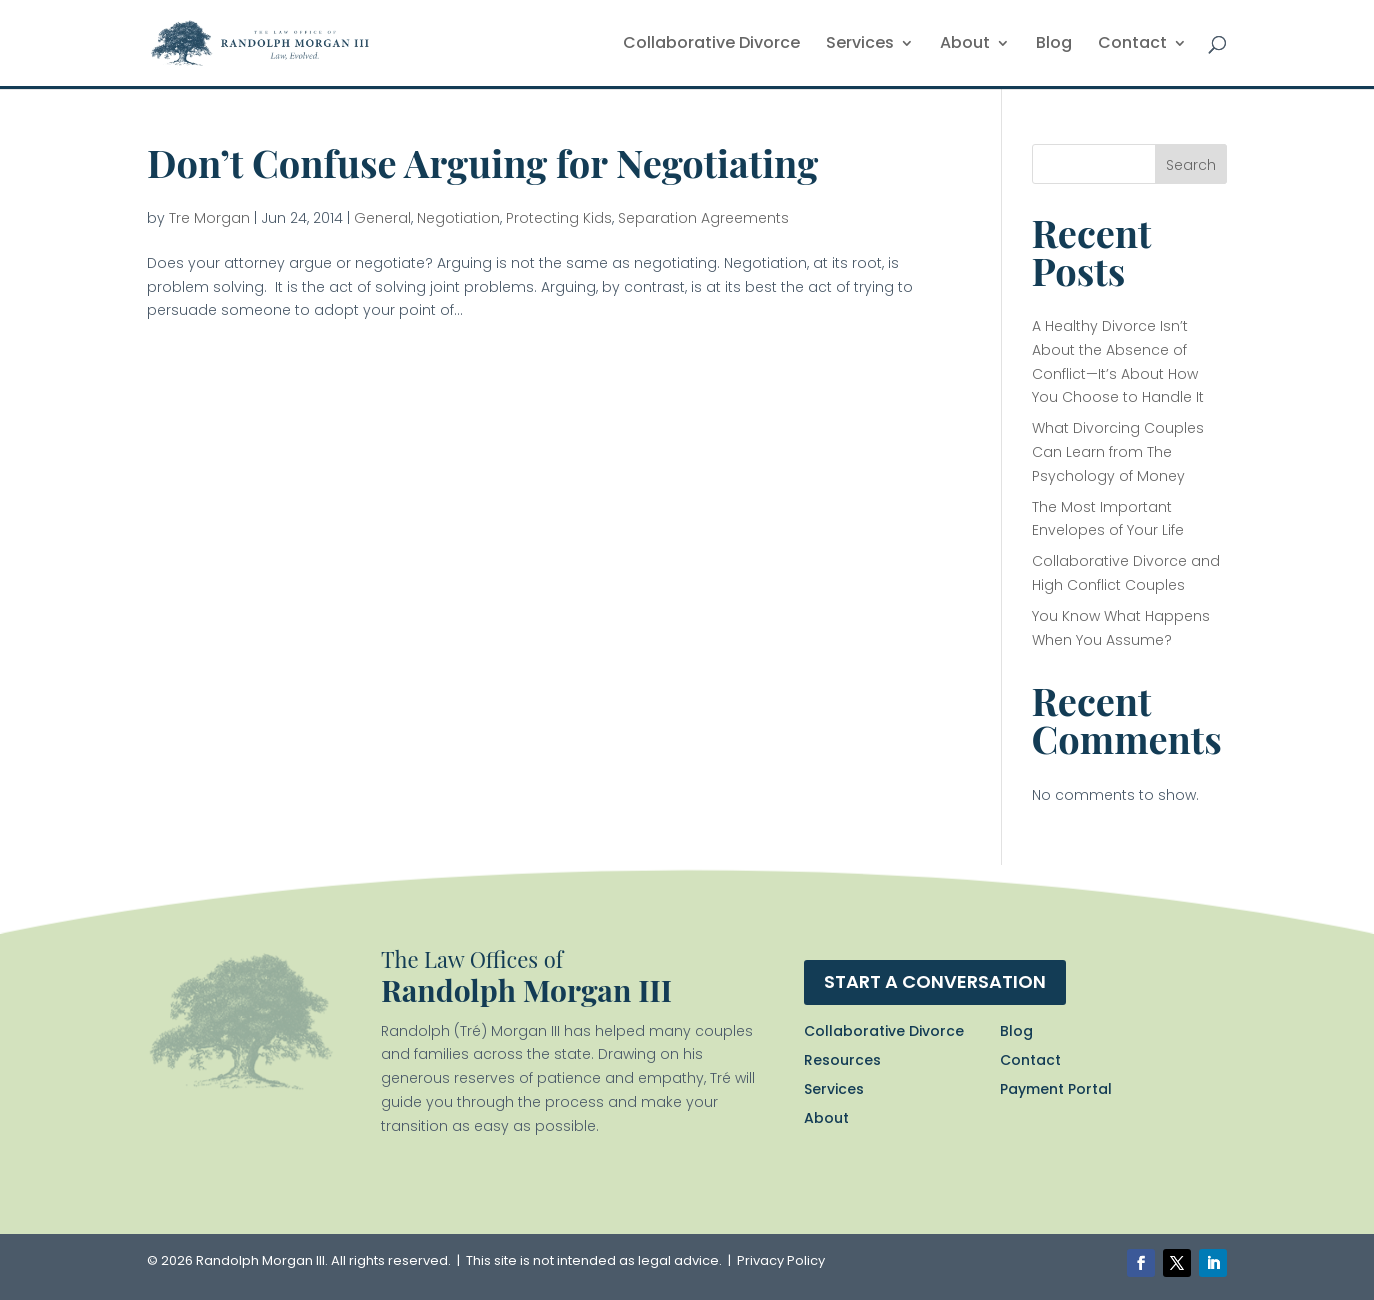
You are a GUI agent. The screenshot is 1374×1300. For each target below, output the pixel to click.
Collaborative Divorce (711, 45)
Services (860, 45)
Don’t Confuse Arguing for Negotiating (482, 162)
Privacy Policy (781, 1260)
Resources (842, 1060)
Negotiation (458, 218)
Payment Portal (1056, 1089)
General (382, 218)
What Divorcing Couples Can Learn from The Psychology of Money (1118, 452)
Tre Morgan (209, 218)
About (965, 45)
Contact (1132, 45)
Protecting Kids (559, 218)
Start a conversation (935, 981)
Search (1191, 165)
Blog (1054, 45)
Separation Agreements (703, 218)
